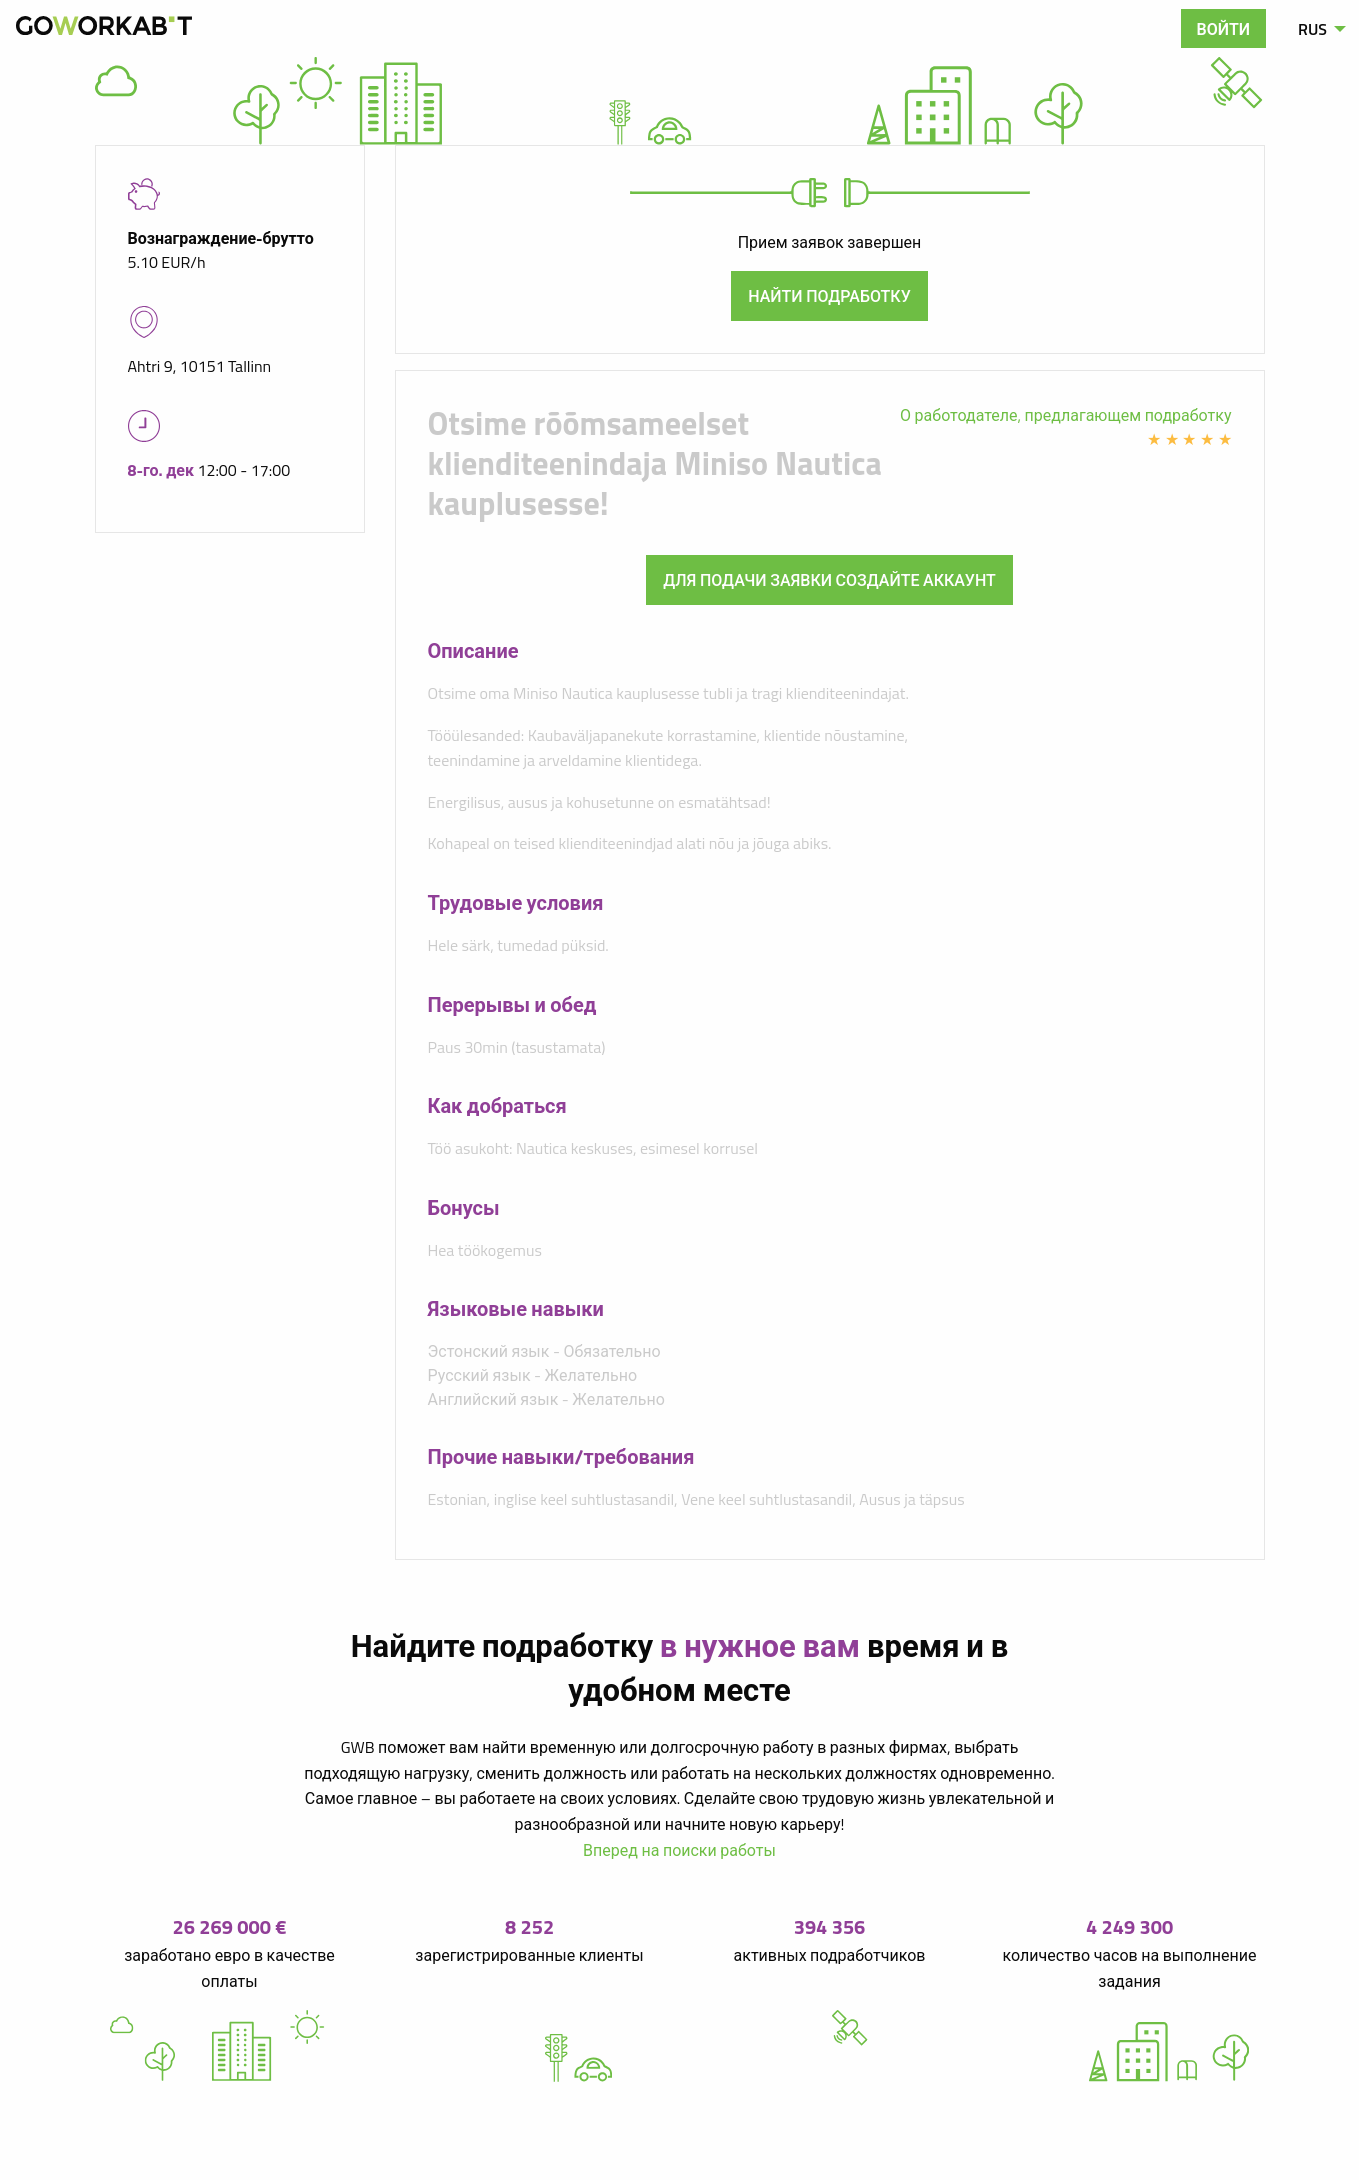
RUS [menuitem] (1312, 29)
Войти (1224, 29)
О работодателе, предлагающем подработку (1065, 415)
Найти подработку (829, 296)
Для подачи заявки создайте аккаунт (829, 580)
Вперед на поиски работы (679, 1850)
